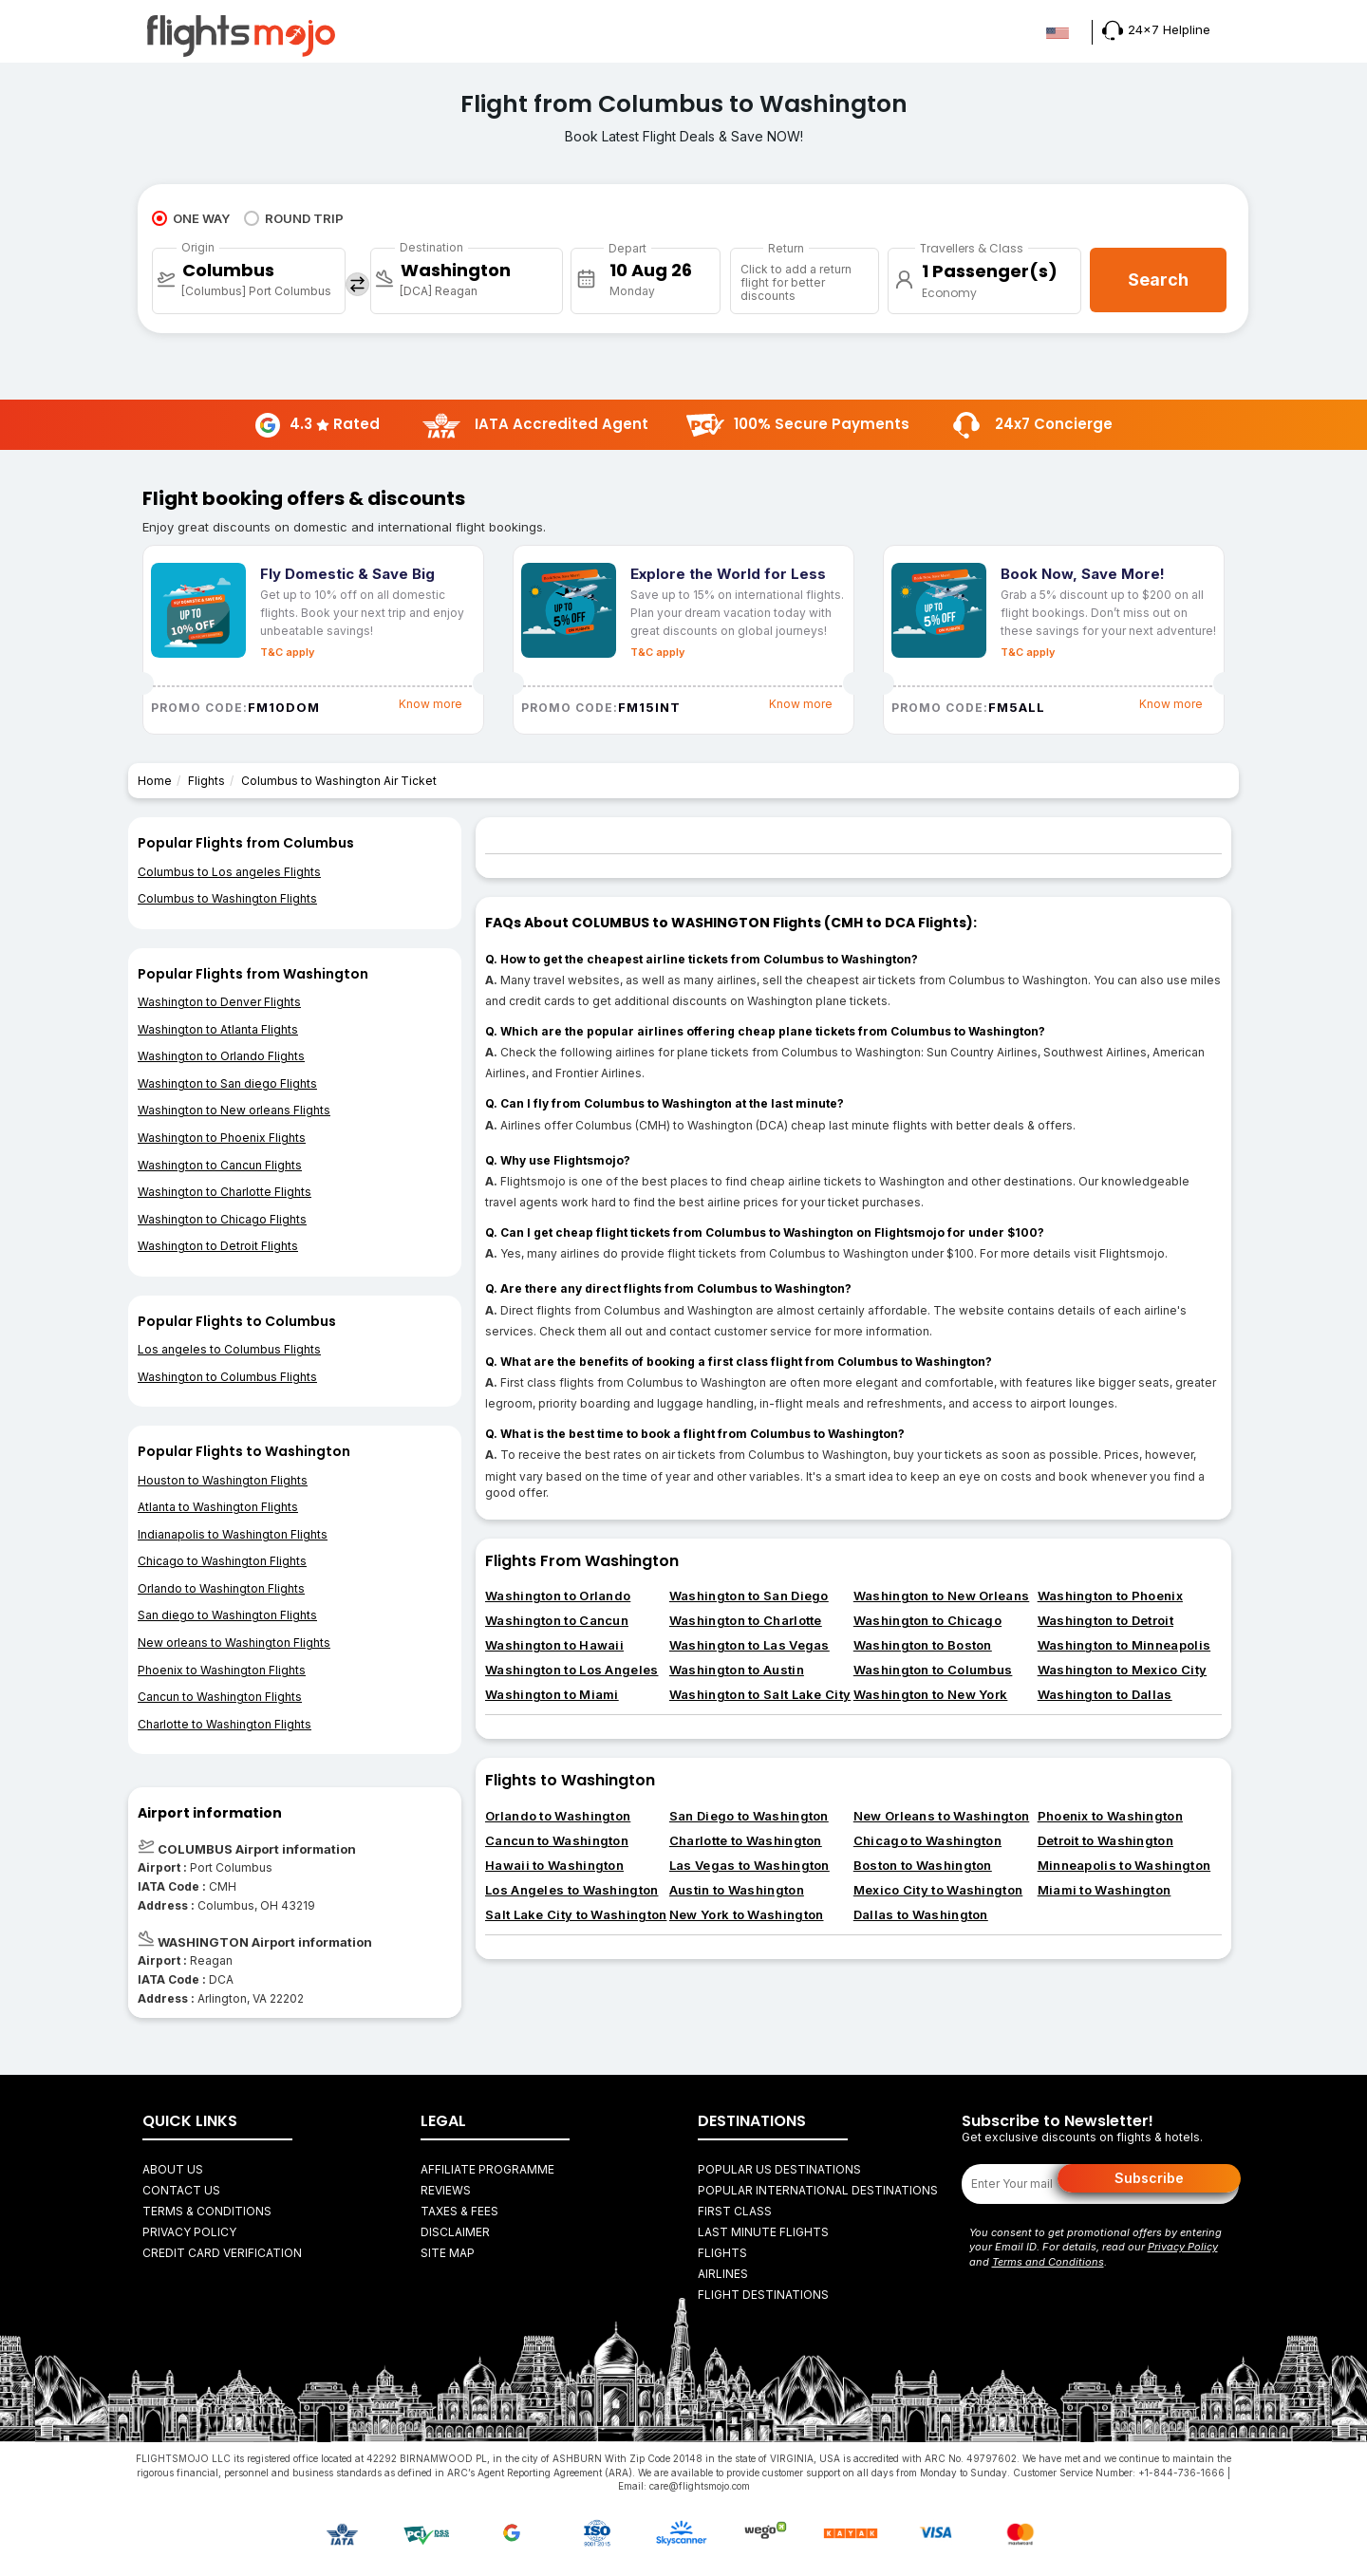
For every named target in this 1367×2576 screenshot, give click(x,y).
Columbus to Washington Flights (227, 898)
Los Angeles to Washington (572, 1889)
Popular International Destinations (818, 2190)
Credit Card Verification (222, 2253)
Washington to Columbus (933, 1669)
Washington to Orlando (557, 1595)
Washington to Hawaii (554, 1644)
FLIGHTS (722, 2253)
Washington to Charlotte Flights (224, 1192)
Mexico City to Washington (938, 1889)
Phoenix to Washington (1110, 1815)
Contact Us (181, 2190)
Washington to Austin (736, 1669)
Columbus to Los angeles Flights (229, 872)
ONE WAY (191, 218)
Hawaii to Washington (554, 1865)
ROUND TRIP (294, 218)
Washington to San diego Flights (227, 1083)
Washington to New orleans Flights (234, 1110)
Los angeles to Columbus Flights (229, 1349)
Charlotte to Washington (745, 1840)
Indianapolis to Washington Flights (233, 1534)
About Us (172, 2169)
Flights (206, 781)
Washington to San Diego (749, 1595)
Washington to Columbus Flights (227, 1377)
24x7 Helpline (1156, 29)
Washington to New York (930, 1694)
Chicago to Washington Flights (222, 1561)
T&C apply (287, 652)
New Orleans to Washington (941, 1815)
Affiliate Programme (487, 2169)
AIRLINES (723, 2274)
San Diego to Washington (749, 1815)
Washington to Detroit (1105, 1620)
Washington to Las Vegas (749, 1644)
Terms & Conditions (207, 2211)
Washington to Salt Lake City (760, 1694)
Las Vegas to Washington (749, 1865)
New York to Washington (746, 1914)
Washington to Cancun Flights (220, 1165)
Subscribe (1149, 2178)
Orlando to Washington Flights (221, 1588)
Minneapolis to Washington (1124, 1865)
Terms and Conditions (1048, 2261)
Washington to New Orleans (941, 1595)
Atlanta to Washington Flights (218, 1507)
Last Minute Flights (763, 2232)
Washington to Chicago (927, 1620)
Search (1158, 279)
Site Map (448, 2253)
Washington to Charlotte (745, 1620)
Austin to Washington (736, 1889)
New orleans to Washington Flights (234, 1642)
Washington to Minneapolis (1124, 1644)
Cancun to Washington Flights (220, 1696)
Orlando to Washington (557, 1815)
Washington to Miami (552, 1694)
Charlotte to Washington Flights (224, 1724)
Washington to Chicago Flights (222, 1219)
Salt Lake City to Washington (575, 1914)
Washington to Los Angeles (572, 1669)
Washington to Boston (922, 1644)
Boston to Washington (922, 1865)
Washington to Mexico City (1123, 1669)
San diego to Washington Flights (227, 1615)
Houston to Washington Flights (223, 1480)
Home (155, 781)
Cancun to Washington (556, 1840)
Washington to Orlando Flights (221, 1056)
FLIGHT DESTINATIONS (763, 2294)
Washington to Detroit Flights (218, 1246)
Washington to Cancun (556, 1620)
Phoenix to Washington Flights (222, 1670)
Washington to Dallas (1105, 1694)
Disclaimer (455, 2232)
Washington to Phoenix (1110, 1595)
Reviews (446, 2190)
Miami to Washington (1104, 1889)
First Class (735, 2211)
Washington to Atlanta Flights (218, 1029)
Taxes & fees (459, 2211)
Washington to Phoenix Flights (222, 1137)
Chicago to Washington (927, 1840)
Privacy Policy (189, 2232)
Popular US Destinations (779, 2169)
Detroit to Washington (1105, 1840)
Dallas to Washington (920, 1914)
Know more (430, 704)
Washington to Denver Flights (219, 1002)
